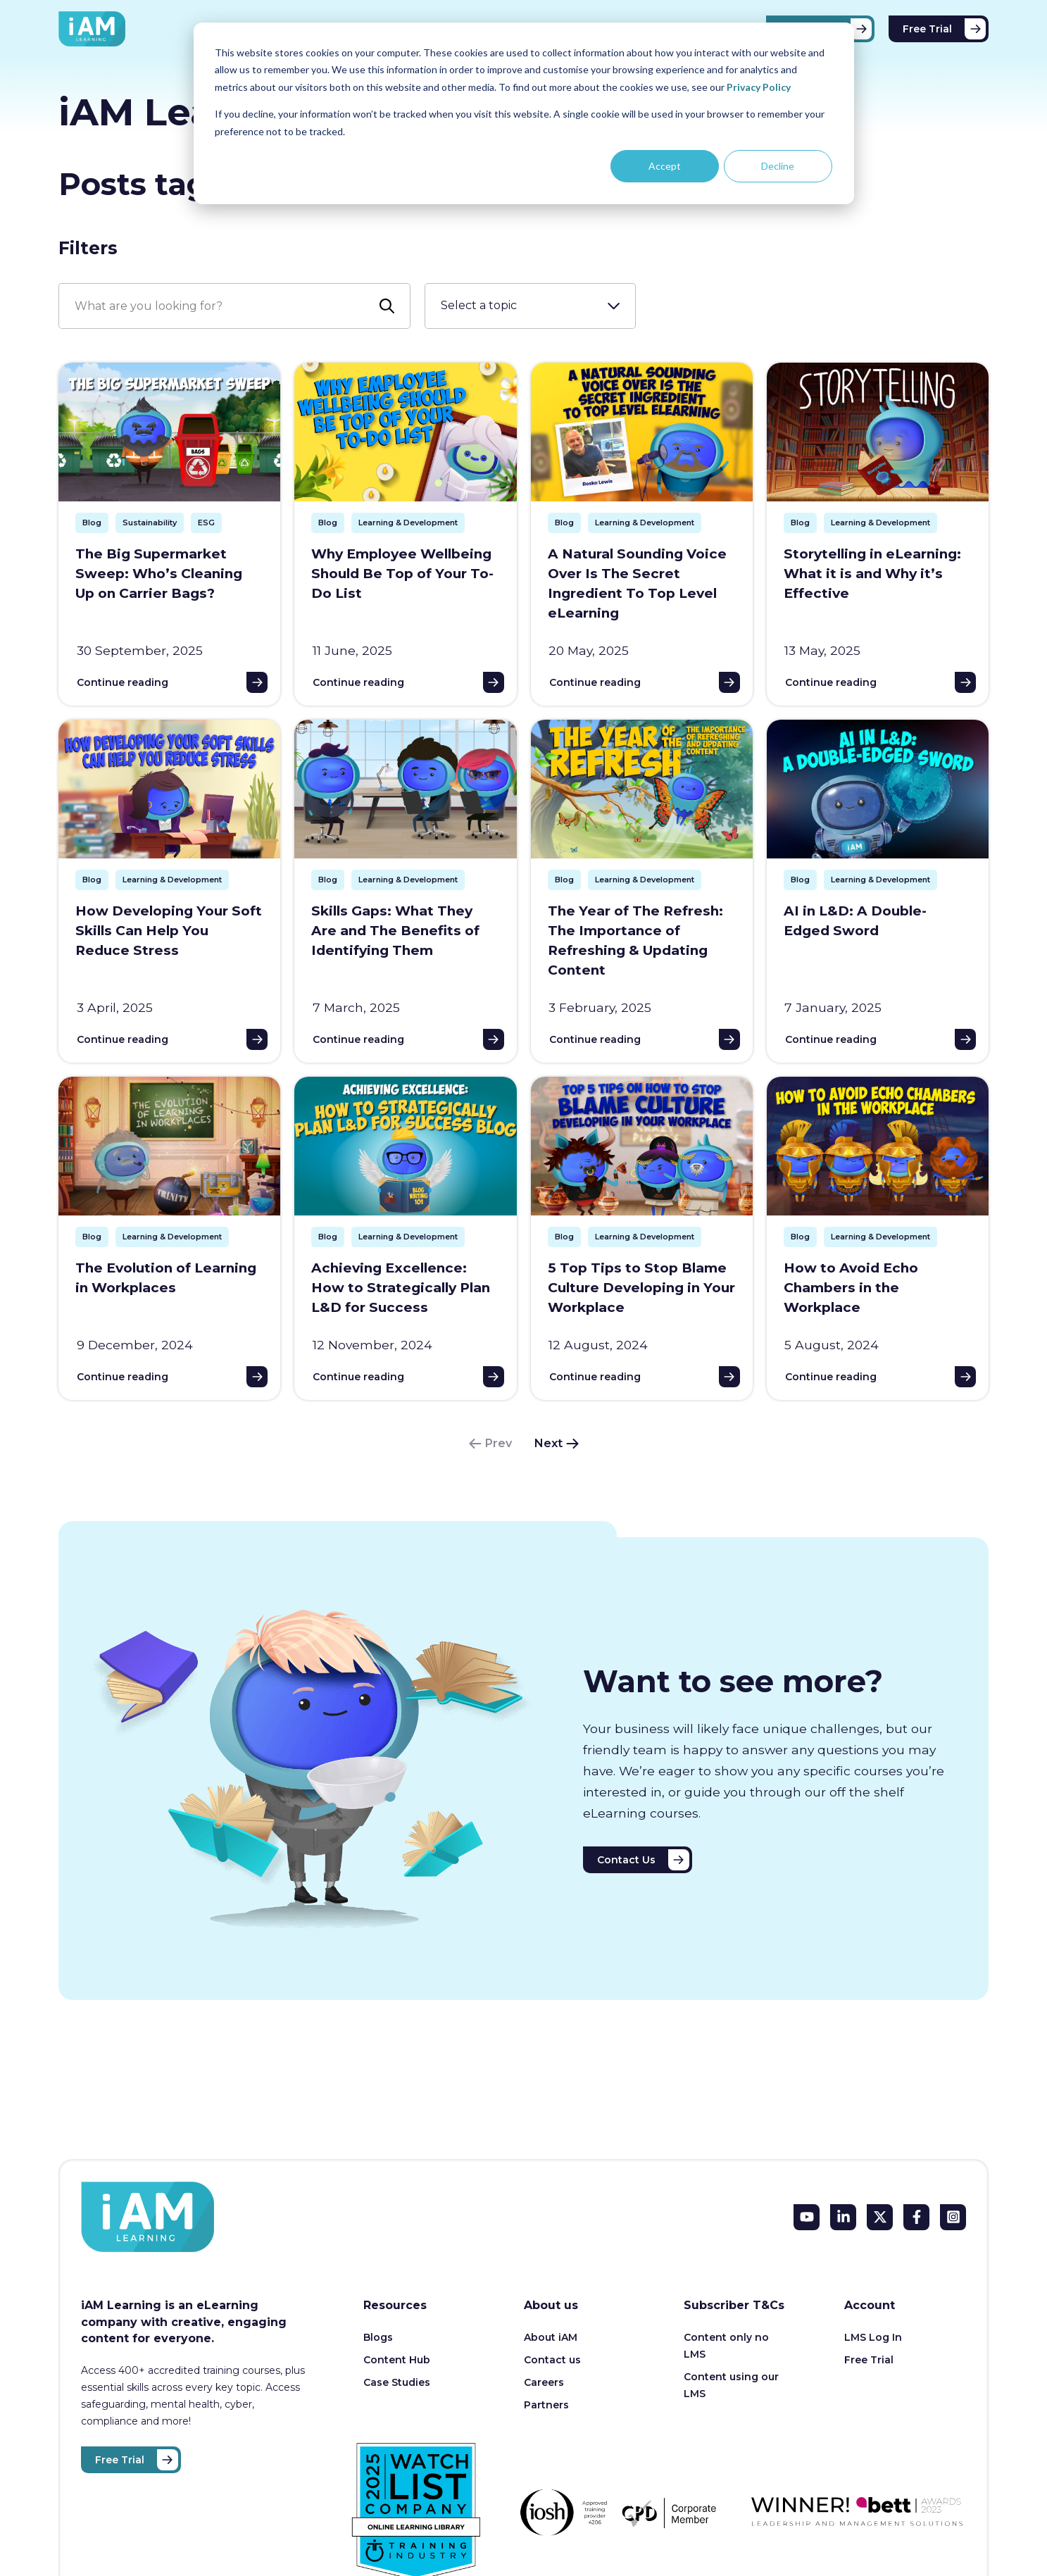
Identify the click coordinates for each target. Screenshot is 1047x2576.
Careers (544, 2382)
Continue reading (122, 682)
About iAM (550, 2337)
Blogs (378, 2337)
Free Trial (927, 29)
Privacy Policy (759, 87)
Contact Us (626, 1859)
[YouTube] (807, 2217)
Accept (664, 166)
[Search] (234, 306)
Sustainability (150, 522)
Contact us (552, 2359)
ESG (206, 522)
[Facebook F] (916, 2217)
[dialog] (524, 113)
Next (548, 1443)
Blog (91, 522)
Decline (777, 166)
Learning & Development (408, 522)
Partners (546, 2405)
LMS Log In (873, 2337)
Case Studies (396, 2382)
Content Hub (396, 2359)
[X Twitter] (880, 2217)
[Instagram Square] (953, 2217)
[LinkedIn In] (843, 2217)
